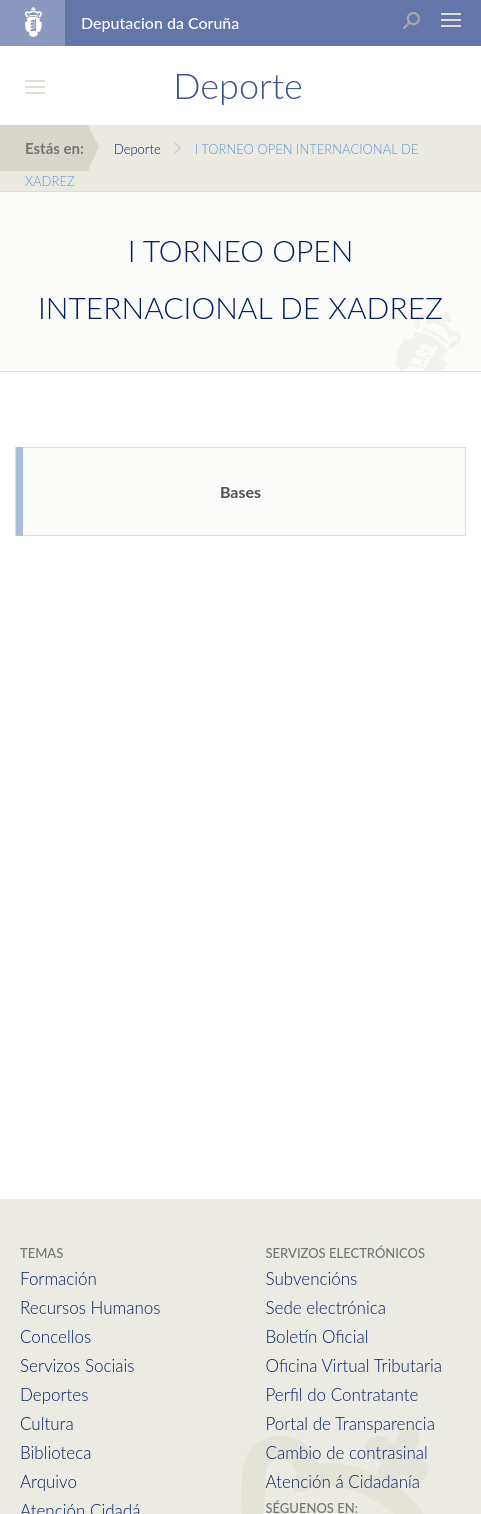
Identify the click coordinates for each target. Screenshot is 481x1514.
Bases (240, 491)
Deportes (54, 1394)
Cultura (47, 1423)
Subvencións (312, 1278)
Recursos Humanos (90, 1307)
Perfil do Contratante (342, 1394)
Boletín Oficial (317, 1336)
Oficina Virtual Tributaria (354, 1365)
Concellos (55, 1336)
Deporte (137, 149)
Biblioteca (55, 1452)
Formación (58, 1278)
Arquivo (48, 1481)
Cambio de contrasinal (347, 1452)
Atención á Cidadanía (343, 1481)
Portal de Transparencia (350, 1423)
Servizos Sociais (77, 1365)
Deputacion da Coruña (160, 22)
